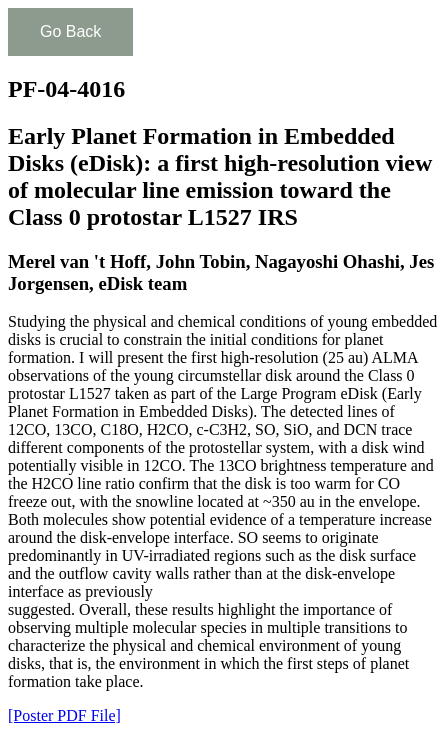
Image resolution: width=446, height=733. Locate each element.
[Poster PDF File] (64, 715)
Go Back (70, 31)
